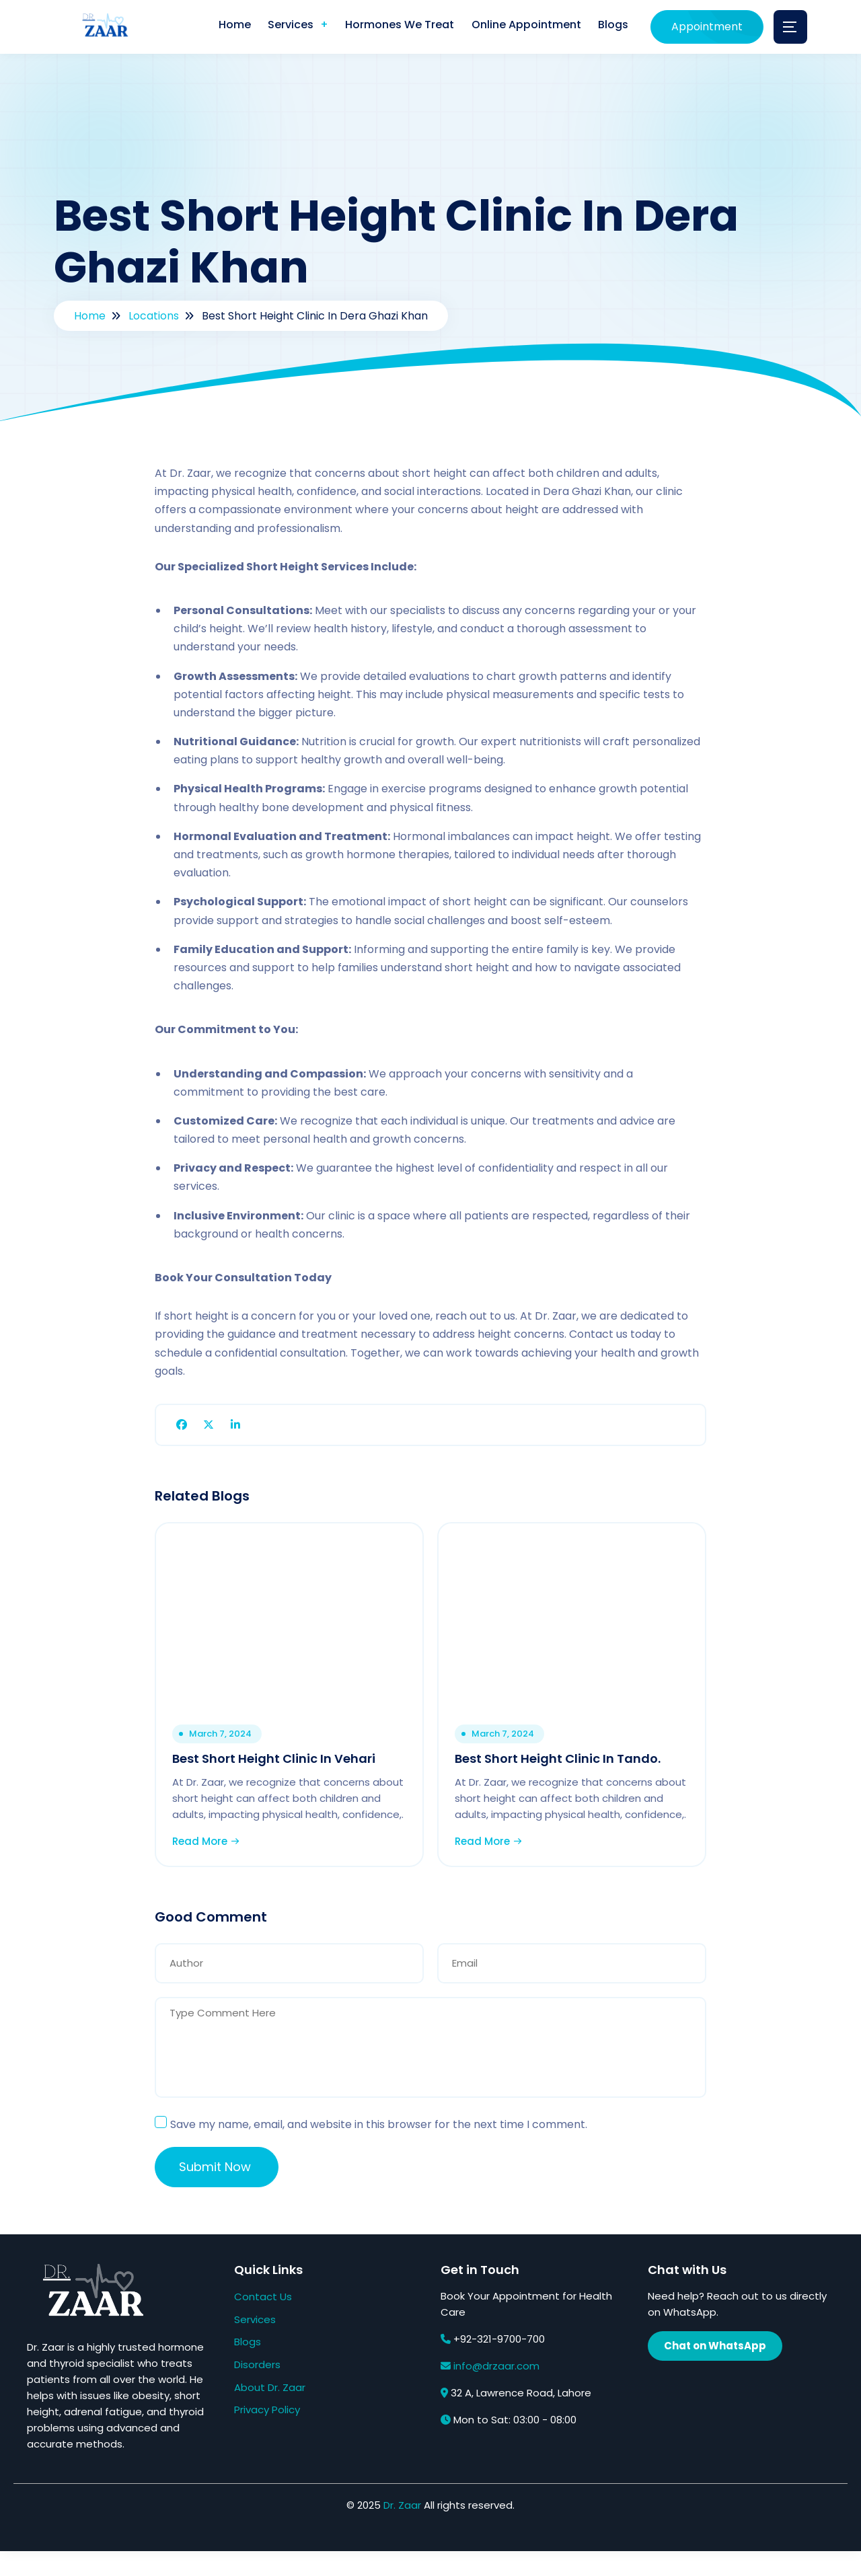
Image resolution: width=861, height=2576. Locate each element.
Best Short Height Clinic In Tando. (562, 1762)
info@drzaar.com (496, 2391)
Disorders (257, 2389)
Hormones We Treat (392, 26)
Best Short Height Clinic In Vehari (277, 1762)
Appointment (707, 26)
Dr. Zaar (402, 2530)
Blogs (612, 26)
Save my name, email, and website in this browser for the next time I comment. (378, 2150)
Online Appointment (521, 26)
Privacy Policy (267, 2434)
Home (220, 26)
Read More (210, 1861)
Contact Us (263, 2321)
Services (280, 26)
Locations (153, 316)
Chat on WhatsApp (715, 2370)
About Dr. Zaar (269, 2412)
